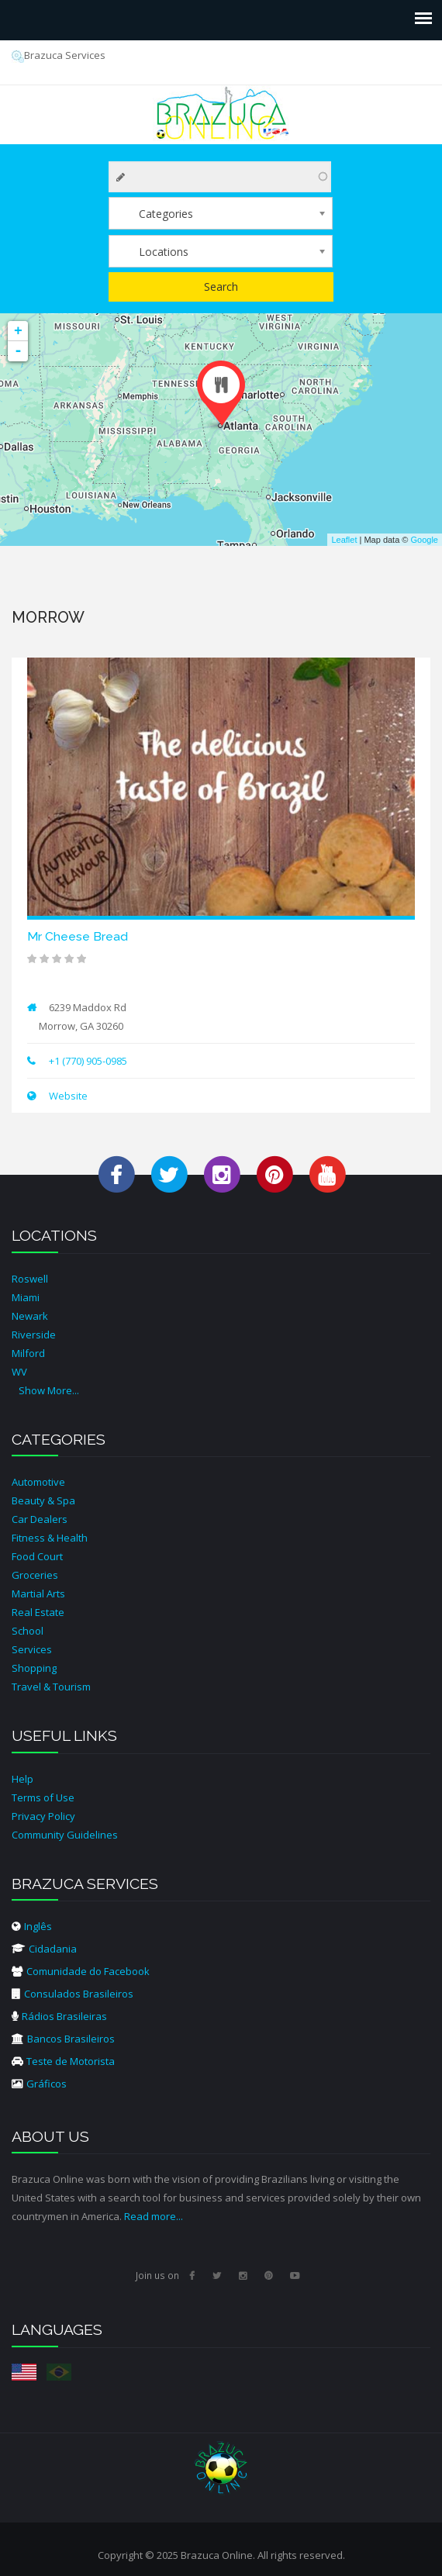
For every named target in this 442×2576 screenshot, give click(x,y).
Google (424, 539)
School (27, 1631)
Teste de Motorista (63, 2061)
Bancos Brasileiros (63, 2039)
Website (67, 1096)
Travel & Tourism (51, 1687)
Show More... (49, 1390)
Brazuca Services (58, 55)
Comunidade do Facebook (81, 1971)
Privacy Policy (43, 1816)
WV (19, 1372)
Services (32, 1649)
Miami (26, 1297)
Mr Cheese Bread (77, 936)
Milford (28, 1353)
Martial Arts (38, 1594)
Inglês (32, 1926)
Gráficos (39, 2084)
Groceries (35, 1575)
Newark (30, 1316)
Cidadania (44, 1949)
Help (22, 1779)
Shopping (34, 1668)
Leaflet (344, 539)
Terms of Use (43, 1797)
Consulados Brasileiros (72, 1994)
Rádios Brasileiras (59, 2016)
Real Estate (38, 1612)
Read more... (153, 2216)
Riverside (34, 1335)
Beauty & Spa (43, 1500)
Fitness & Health (50, 1538)
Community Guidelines (65, 1835)
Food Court (37, 1556)
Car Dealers (39, 1519)
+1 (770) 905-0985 (88, 1061)
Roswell (30, 1279)
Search (221, 286)
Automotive (38, 1482)
